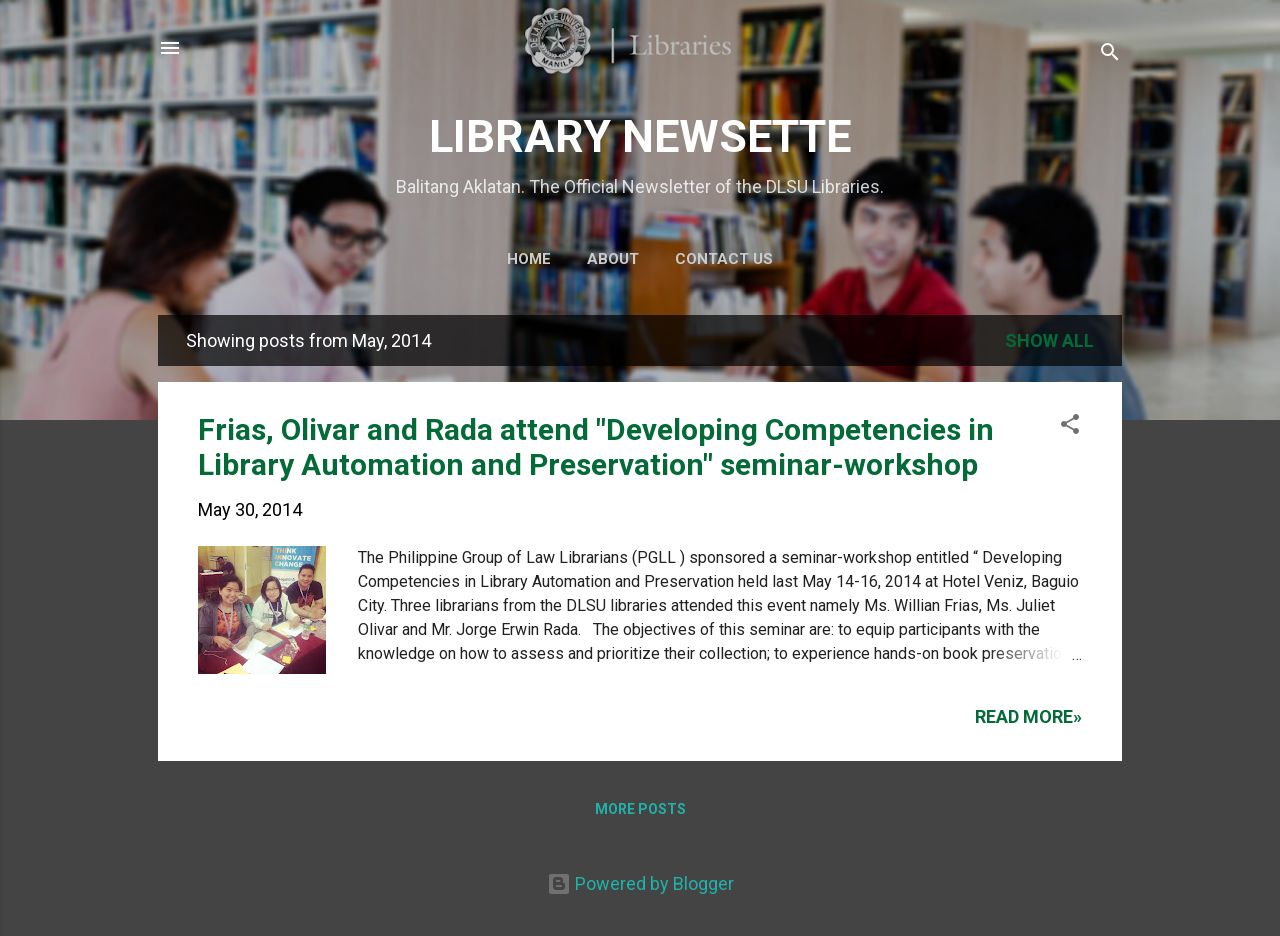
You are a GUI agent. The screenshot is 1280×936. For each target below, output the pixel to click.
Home (529, 259)
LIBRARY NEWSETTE (640, 136)
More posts (640, 809)
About (613, 259)
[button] (1070, 427)
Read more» (1028, 716)
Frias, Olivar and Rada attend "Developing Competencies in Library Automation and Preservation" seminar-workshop (596, 447)
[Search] (1110, 54)
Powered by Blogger (640, 883)
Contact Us (724, 259)
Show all (1049, 340)
